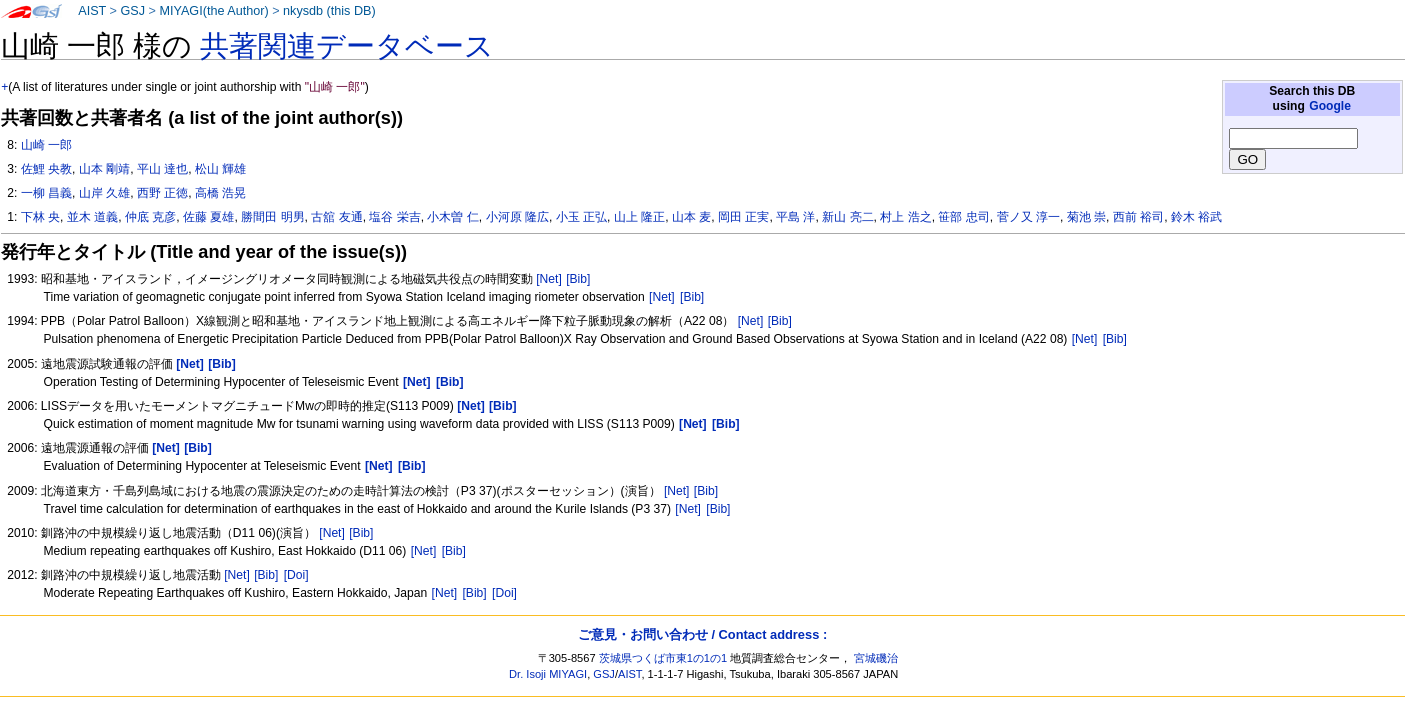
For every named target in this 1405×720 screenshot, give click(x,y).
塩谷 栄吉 (394, 217)
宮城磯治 (876, 658)
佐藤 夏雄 (208, 217)
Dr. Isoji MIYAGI (548, 674)
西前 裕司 (1138, 217)
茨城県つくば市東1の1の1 (663, 658)
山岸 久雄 (104, 193)
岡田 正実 (743, 217)
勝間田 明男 (272, 217)
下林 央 (40, 217)
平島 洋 (795, 217)
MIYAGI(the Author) (213, 11)
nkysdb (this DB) (329, 11)
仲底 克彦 (150, 217)
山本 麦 (691, 217)
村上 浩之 (905, 217)
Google (1330, 106)
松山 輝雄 (220, 169)
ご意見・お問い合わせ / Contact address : (702, 634)
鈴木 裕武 (1196, 217)
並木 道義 (92, 217)
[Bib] (578, 279)
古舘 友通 (336, 217)
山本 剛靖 (104, 169)
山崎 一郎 (46, 145)
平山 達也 (162, 169)
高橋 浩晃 (220, 193)
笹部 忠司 (963, 217)
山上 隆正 (639, 217)
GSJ (132, 11)
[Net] (549, 279)
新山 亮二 (847, 217)
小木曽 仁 (452, 217)
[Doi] (296, 575)
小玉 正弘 (581, 217)
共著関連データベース (347, 46)
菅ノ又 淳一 (1028, 217)
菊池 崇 (1086, 217)
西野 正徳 (162, 193)
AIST (92, 11)
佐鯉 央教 (46, 169)
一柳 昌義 (46, 193)
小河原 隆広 (517, 217)
